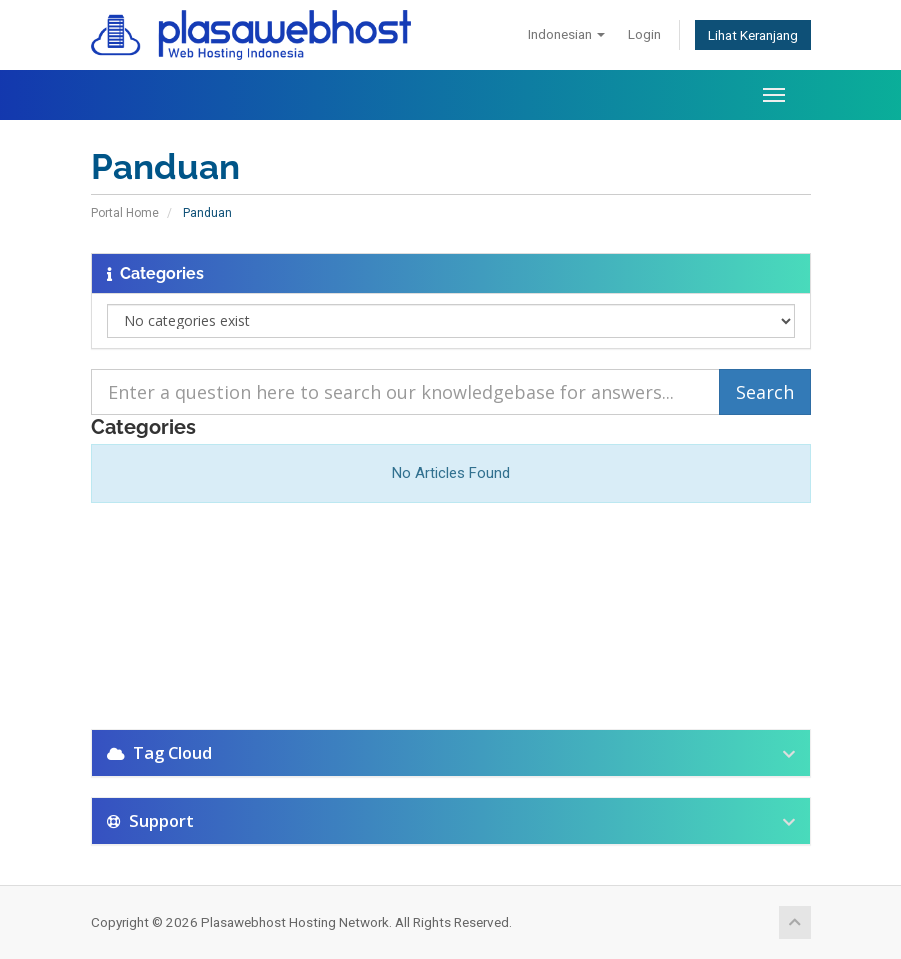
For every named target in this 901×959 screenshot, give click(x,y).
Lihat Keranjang (753, 35)
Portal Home (125, 213)
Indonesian (566, 34)
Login (644, 34)
